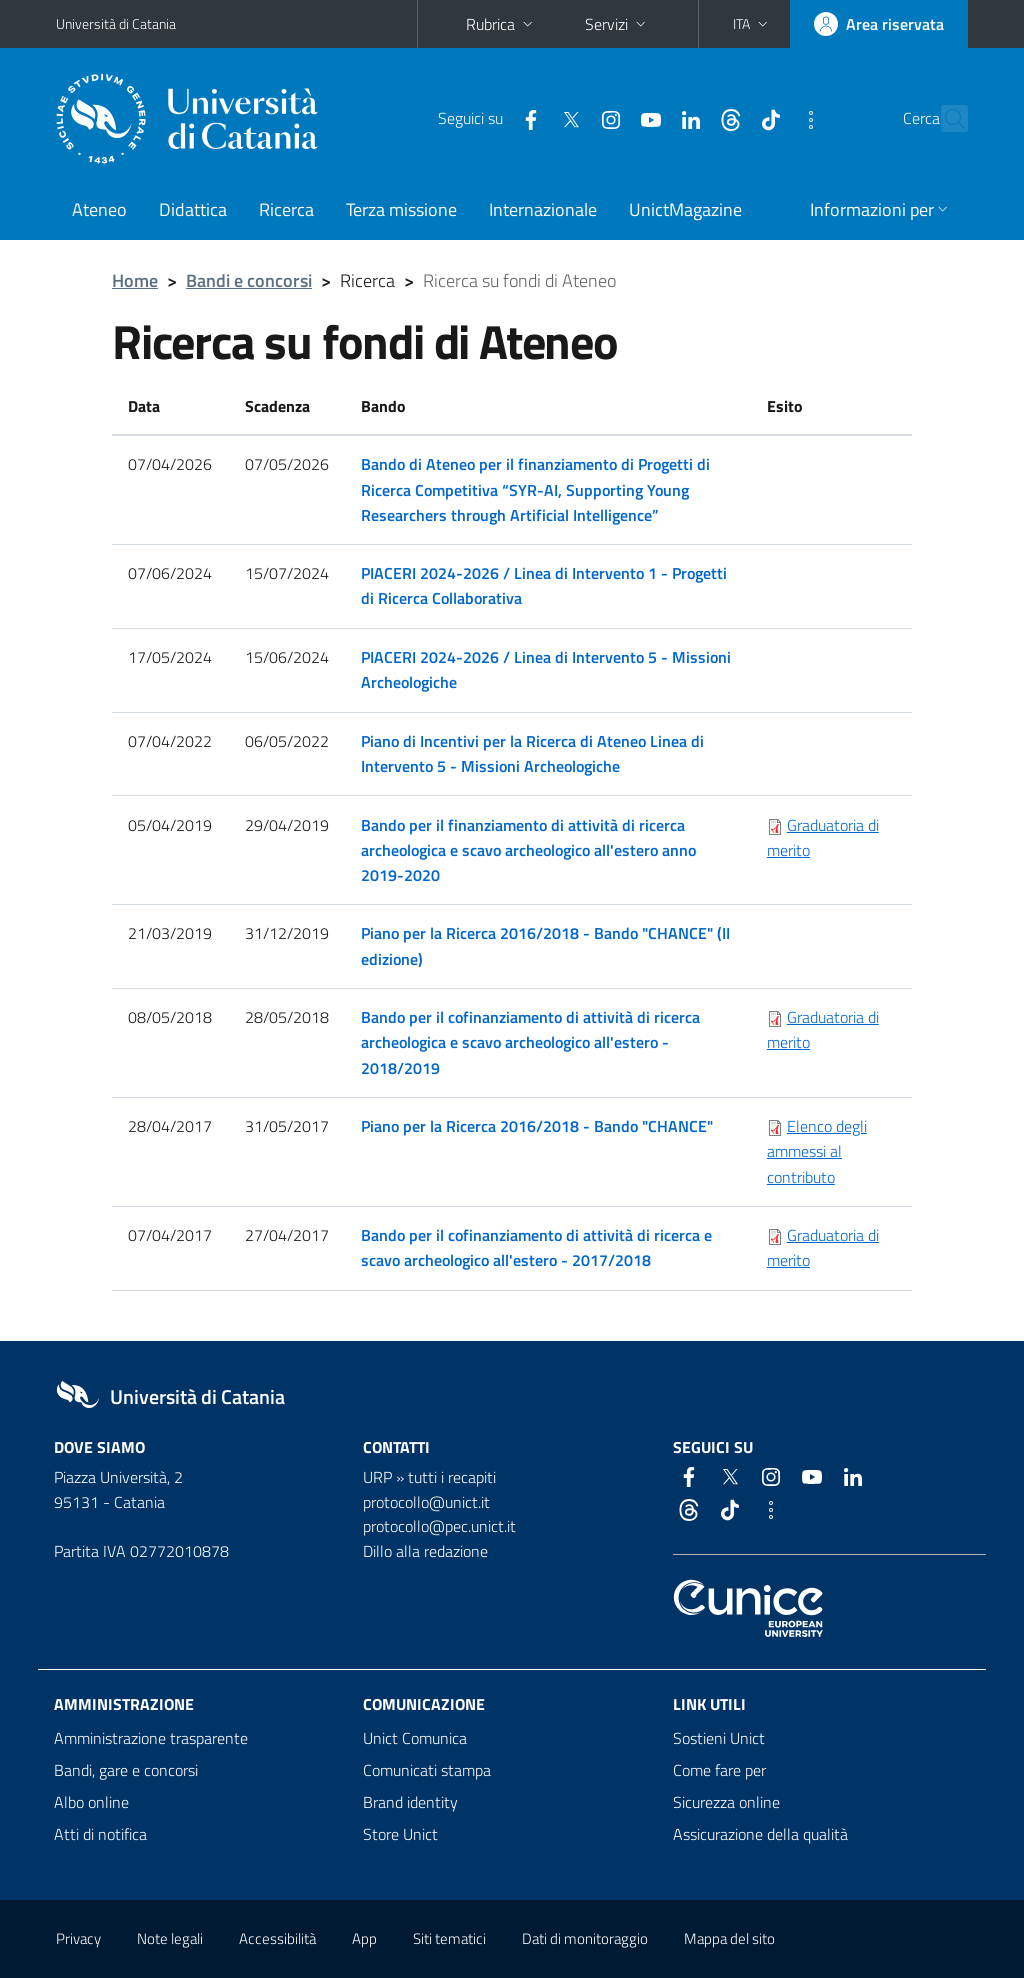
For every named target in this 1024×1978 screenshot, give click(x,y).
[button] (752, 24)
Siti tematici (449, 1938)
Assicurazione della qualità (760, 1834)
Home (135, 280)
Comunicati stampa (427, 1770)
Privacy (78, 1938)
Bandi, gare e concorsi (126, 1770)
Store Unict (400, 1834)
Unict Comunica (415, 1738)
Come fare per (719, 1770)
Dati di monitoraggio (585, 1938)
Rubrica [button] (501, 24)
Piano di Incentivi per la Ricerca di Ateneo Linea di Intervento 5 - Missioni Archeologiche (532, 753)
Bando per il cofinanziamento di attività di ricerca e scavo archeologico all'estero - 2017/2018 (536, 1247)
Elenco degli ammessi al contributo (817, 1151)
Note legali (170, 1938)
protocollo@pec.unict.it (439, 1526)
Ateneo (99, 209)
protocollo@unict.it (426, 1502)
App (364, 1938)
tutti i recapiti (452, 1477)
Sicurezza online (726, 1802)
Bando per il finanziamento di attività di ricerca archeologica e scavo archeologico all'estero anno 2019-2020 (528, 850)
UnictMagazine (685, 209)
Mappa (729, 1938)
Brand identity (410, 1802)
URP (377, 1477)
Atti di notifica (100, 1834)
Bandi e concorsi (249, 280)
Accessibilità (277, 1938)
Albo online (91, 1802)
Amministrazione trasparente (151, 1738)
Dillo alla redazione (425, 1551)
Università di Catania (116, 23)
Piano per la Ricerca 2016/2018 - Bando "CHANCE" (537, 1126)
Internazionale (543, 209)
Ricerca (286, 209)
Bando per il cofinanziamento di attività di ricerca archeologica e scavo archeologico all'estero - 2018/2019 (530, 1042)
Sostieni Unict (719, 1738)
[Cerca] (949, 119)
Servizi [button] (617, 24)
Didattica (193, 209)
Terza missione (401, 209)
